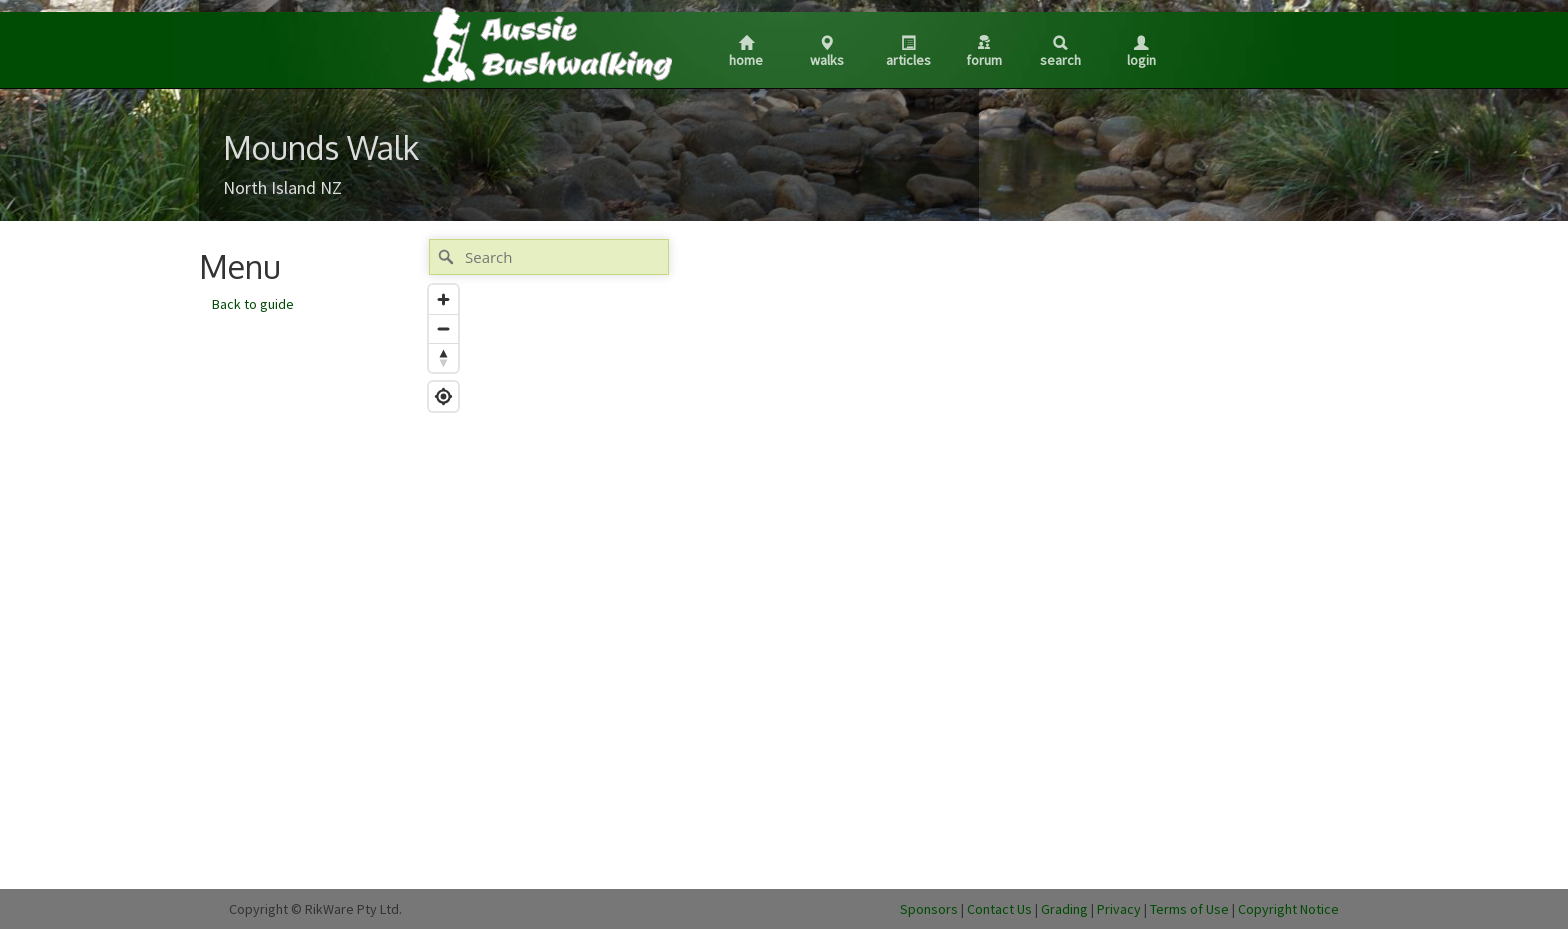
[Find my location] (443, 396)
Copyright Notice (1288, 909)
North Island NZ (282, 187)
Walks (827, 52)
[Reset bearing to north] (443, 357)
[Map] (837, 554)
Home (746, 52)
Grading (1064, 909)
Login (1141, 52)
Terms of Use (1189, 909)
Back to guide (253, 304)
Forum (984, 52)
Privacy (1119, 909)
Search (1060, 52)
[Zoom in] (443, 299)
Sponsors (929, 909)
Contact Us (999, 909)
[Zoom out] (443, 328)
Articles (908, 52)
